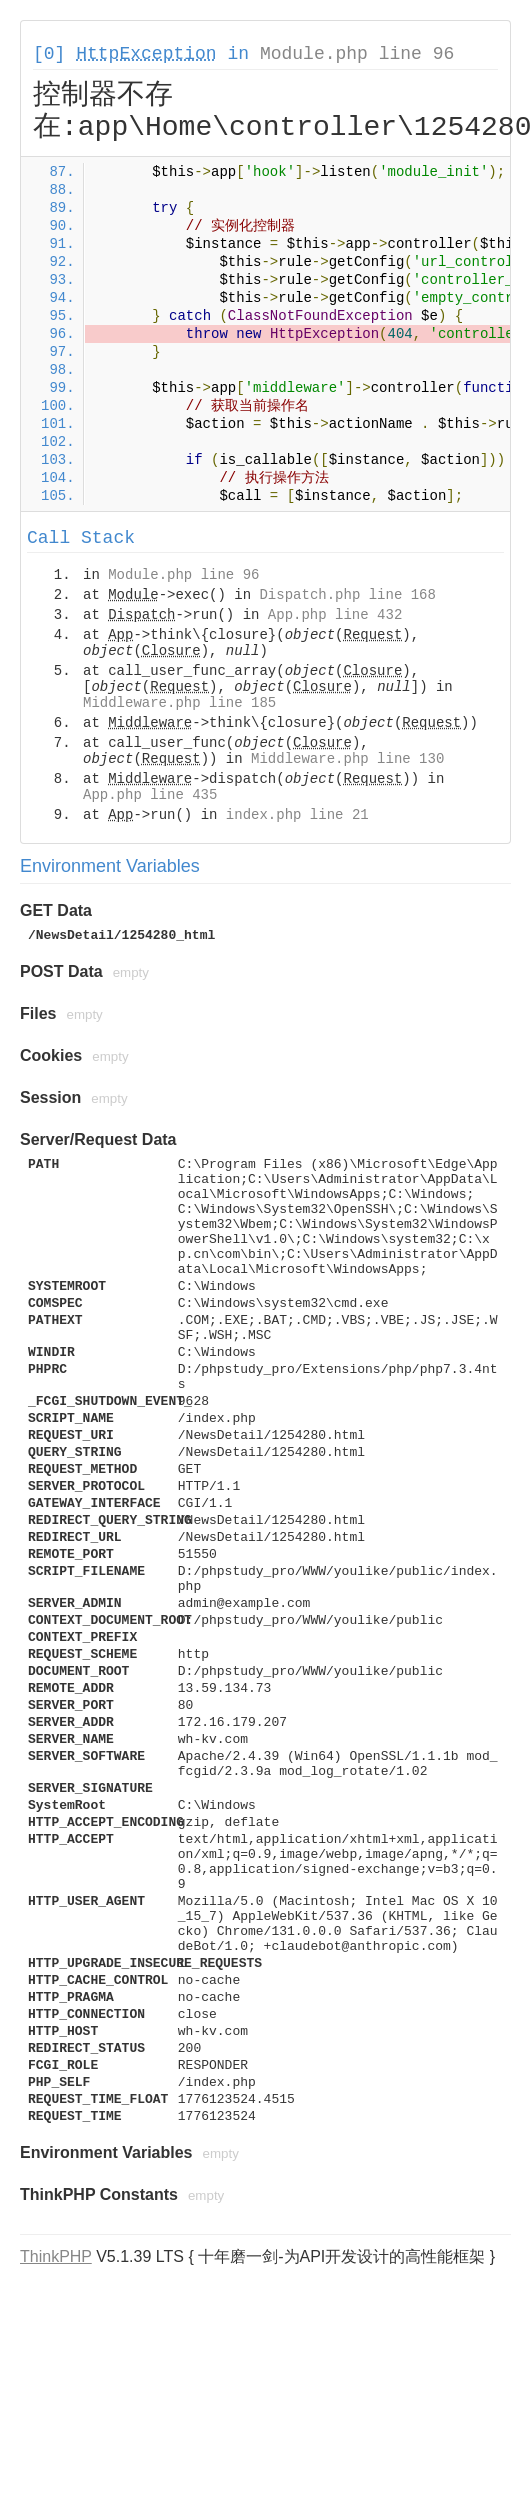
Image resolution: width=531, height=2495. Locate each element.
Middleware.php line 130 (347, 759)
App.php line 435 (150, 795)
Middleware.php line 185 (179, 703)
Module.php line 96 (357, 54)
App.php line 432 (335, 615)
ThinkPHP (56, 2256)
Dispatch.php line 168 (347, 595)
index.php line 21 (297, 815)
